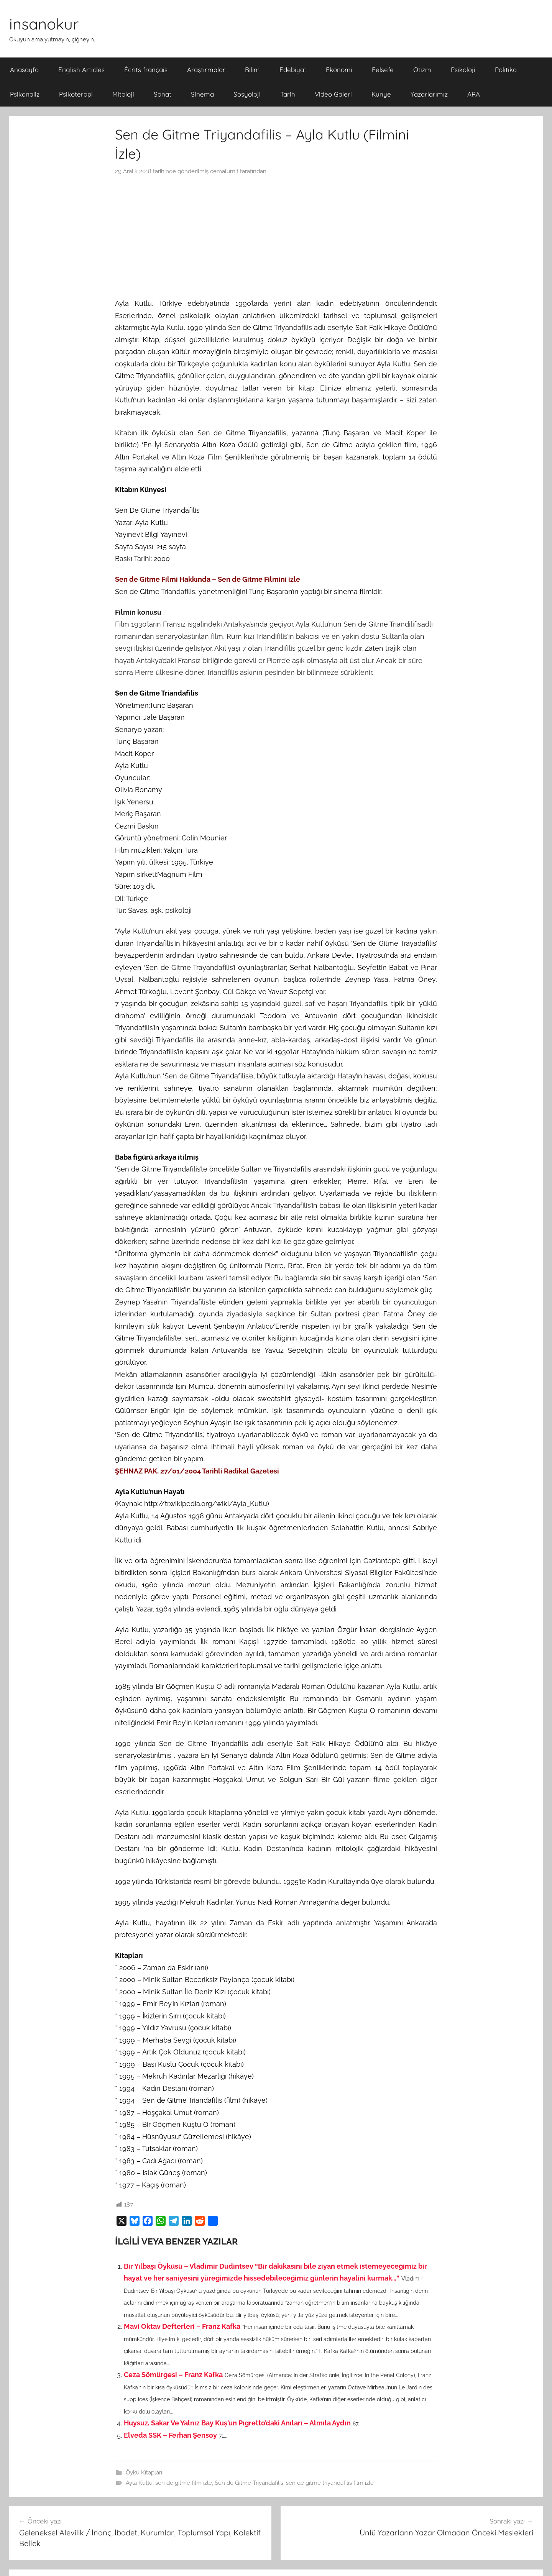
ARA (473, 94)
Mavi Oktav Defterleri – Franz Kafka (182, 2326)
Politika (506, 70)
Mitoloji (123, 94)
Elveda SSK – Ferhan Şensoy (170, 2435)
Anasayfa (24, 70)
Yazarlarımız (429, 94)
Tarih (287, 94)
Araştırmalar (206, 70)
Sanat (162, 94)
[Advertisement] (276, 236)
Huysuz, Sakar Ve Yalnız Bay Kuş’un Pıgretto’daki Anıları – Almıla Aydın (237, 2423)
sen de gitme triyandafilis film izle (330, 2482)
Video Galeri (333, 94)
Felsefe (383, 70)
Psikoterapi (76, 94)
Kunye (381, 94)
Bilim (252, 70)
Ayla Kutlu (139, 2482)
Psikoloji (463, 70)
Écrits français (146, 70)
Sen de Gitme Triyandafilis (249, 2482)
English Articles (81, 70)
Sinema (202, 94)
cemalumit (224, 171)
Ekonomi (339, 70)
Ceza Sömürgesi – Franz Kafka (173, 2375)
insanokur (44, 23)
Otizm (422, 70)
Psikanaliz (24, 94)
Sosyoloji (247, 94)
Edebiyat (292, 70)
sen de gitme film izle (183, 2482)
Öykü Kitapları (144, 2472)
